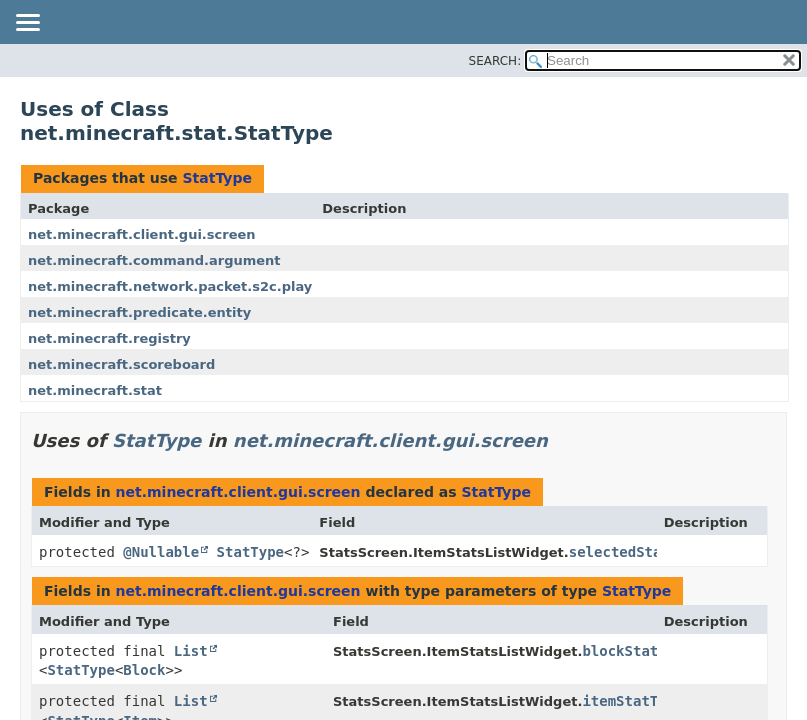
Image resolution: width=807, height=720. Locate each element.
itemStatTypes (637, 701)
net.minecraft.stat (95, 390)
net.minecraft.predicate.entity (139, 312)
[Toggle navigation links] (27, 24)
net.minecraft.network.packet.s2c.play (170, 286)
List (191, 651)
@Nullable (161, 552)
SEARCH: (495, 61)
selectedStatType (636, 552)
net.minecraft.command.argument (154, 260)
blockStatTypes (641, 651)
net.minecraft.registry (109, 338)
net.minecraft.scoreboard (121, 364)
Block (144, 670)
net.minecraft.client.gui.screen (142, 234)
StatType (216, 178)
